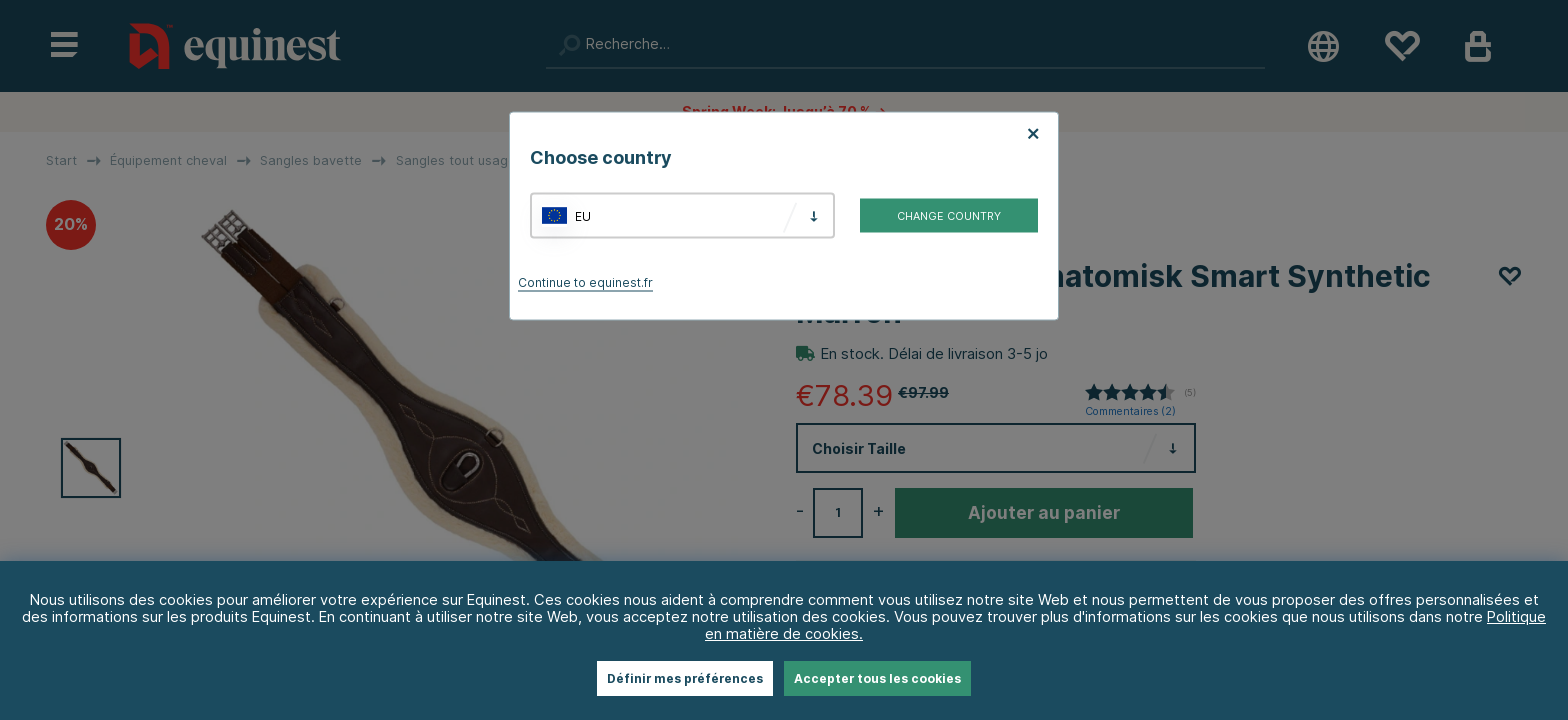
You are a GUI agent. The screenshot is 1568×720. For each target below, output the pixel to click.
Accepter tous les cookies (877, 678)
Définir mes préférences (685, 678)
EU (583, 215)
